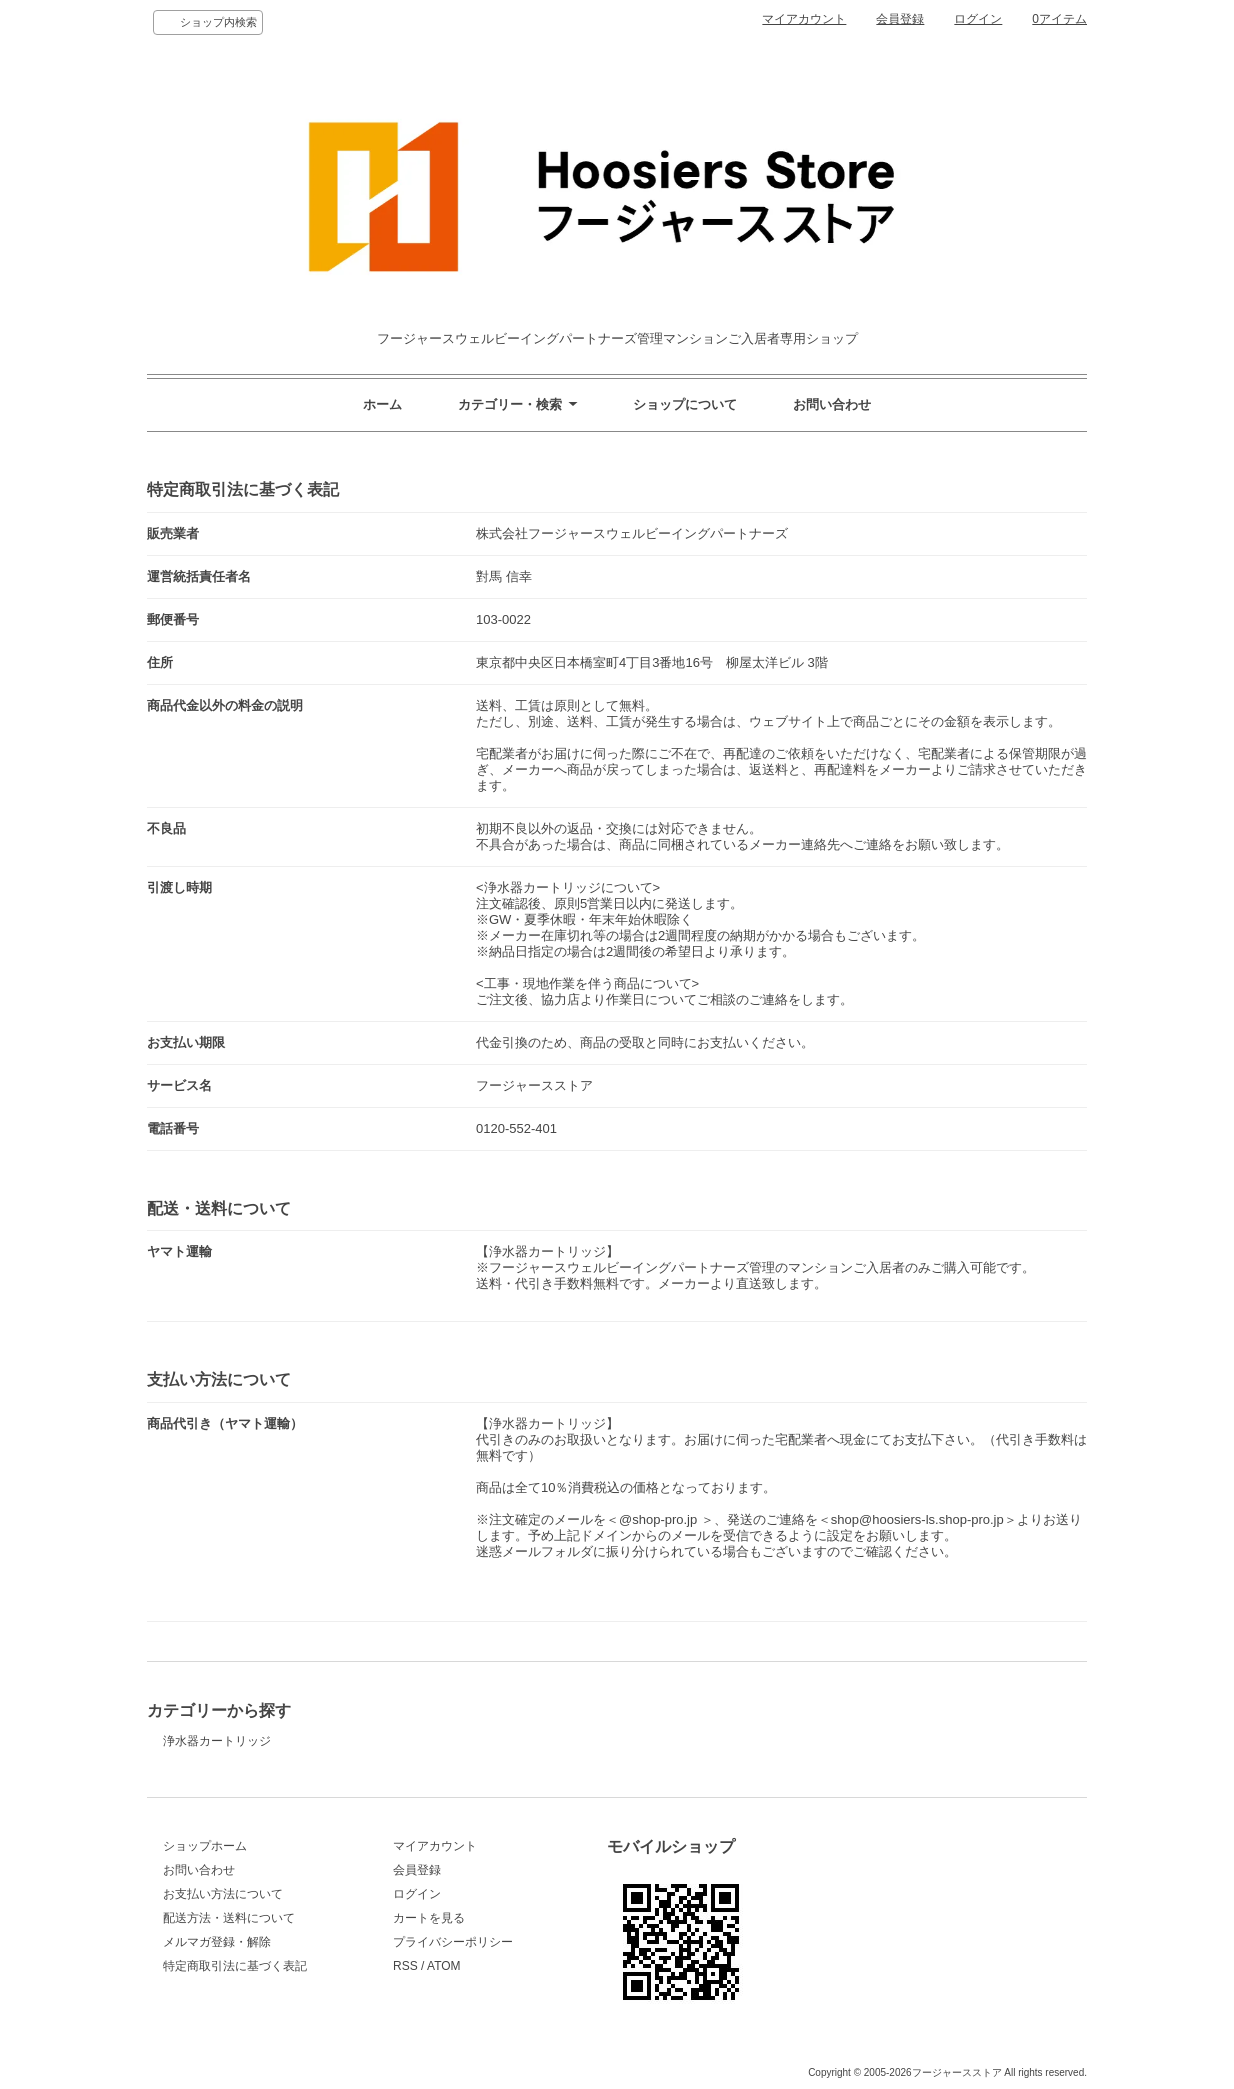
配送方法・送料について (229, 1918)
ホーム (382, 404)
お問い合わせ (832, 404)
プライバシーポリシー (453, 1942)
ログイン (978, 19)
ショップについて (685, 404)
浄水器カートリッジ (217, 1741)
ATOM (444, 1966)
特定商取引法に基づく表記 (235, 1966)
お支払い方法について (223, 1894)
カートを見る (429, 1918)
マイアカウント (804, 19)
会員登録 (900, 19)
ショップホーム (205, 1846)
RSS (405, 1966)
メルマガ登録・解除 (217, 1942)
